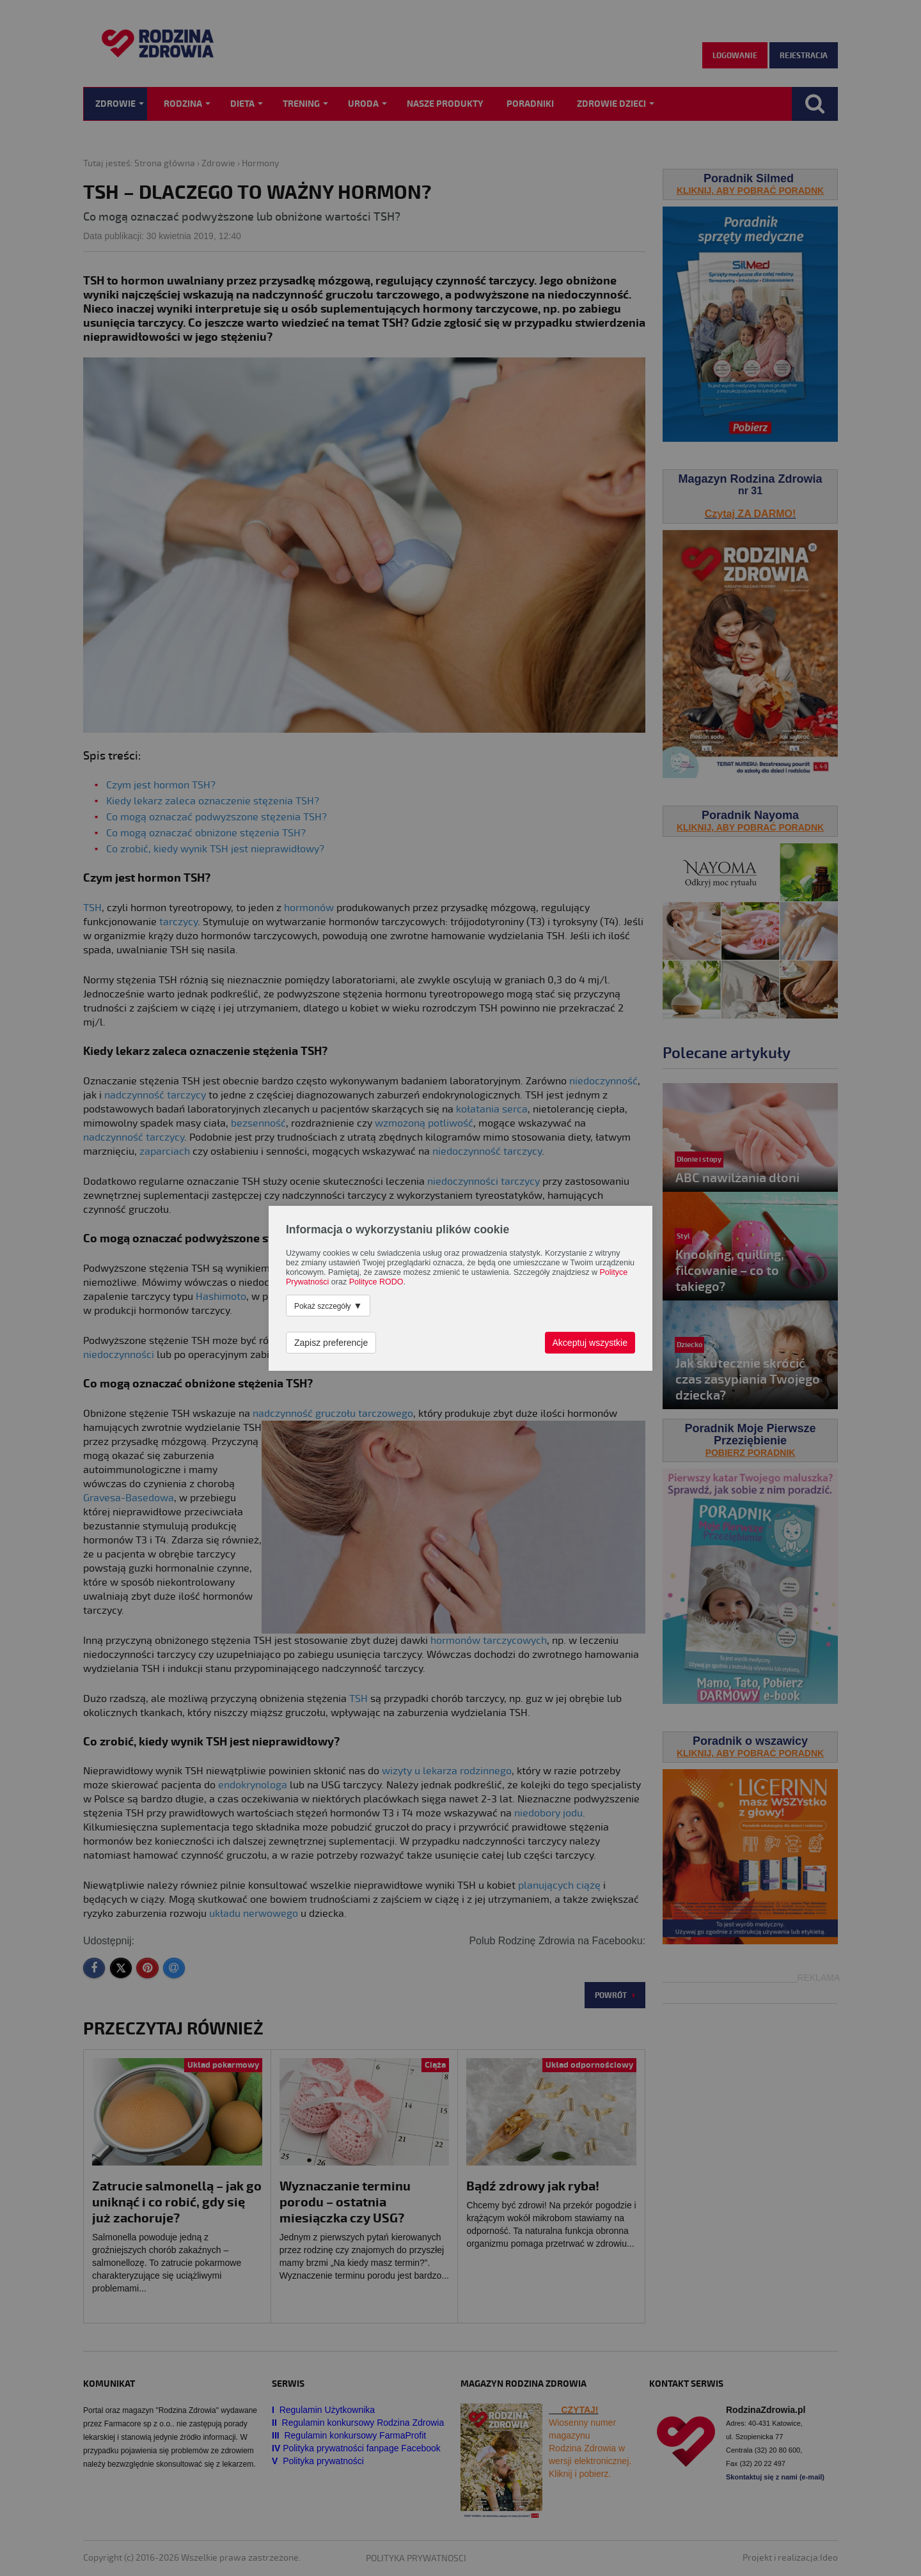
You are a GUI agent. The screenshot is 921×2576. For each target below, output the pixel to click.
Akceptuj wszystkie (590, 1343)
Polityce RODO (376, 1281)
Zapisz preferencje (331, 1343)
